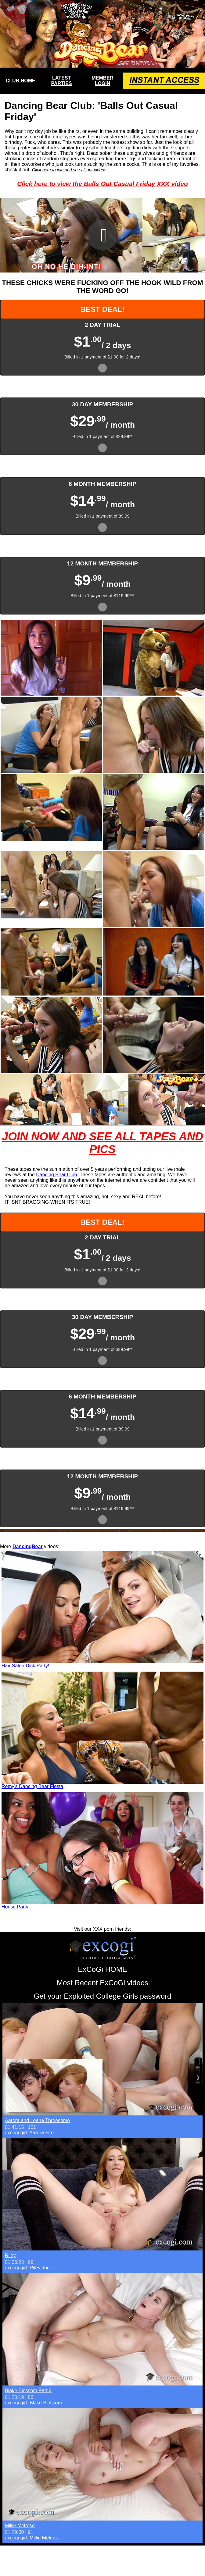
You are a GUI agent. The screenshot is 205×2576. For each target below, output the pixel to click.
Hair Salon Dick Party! (25, 1665)
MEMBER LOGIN (102, 80)
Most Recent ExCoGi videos (102, 1983)
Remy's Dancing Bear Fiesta (32, 1786)
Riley (10, 2255)
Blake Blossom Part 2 (28, 2390)
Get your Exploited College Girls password (102, 1996)
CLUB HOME (20, 80)
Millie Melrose (20, 2525)
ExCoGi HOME (102, 1969)
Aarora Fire (41, 2132)
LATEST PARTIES (61, 80)
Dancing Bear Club (56, 1174)
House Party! (16, 1906)
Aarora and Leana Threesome (37, 2120)
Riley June (41, 2267)
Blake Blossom (46, 2402)
